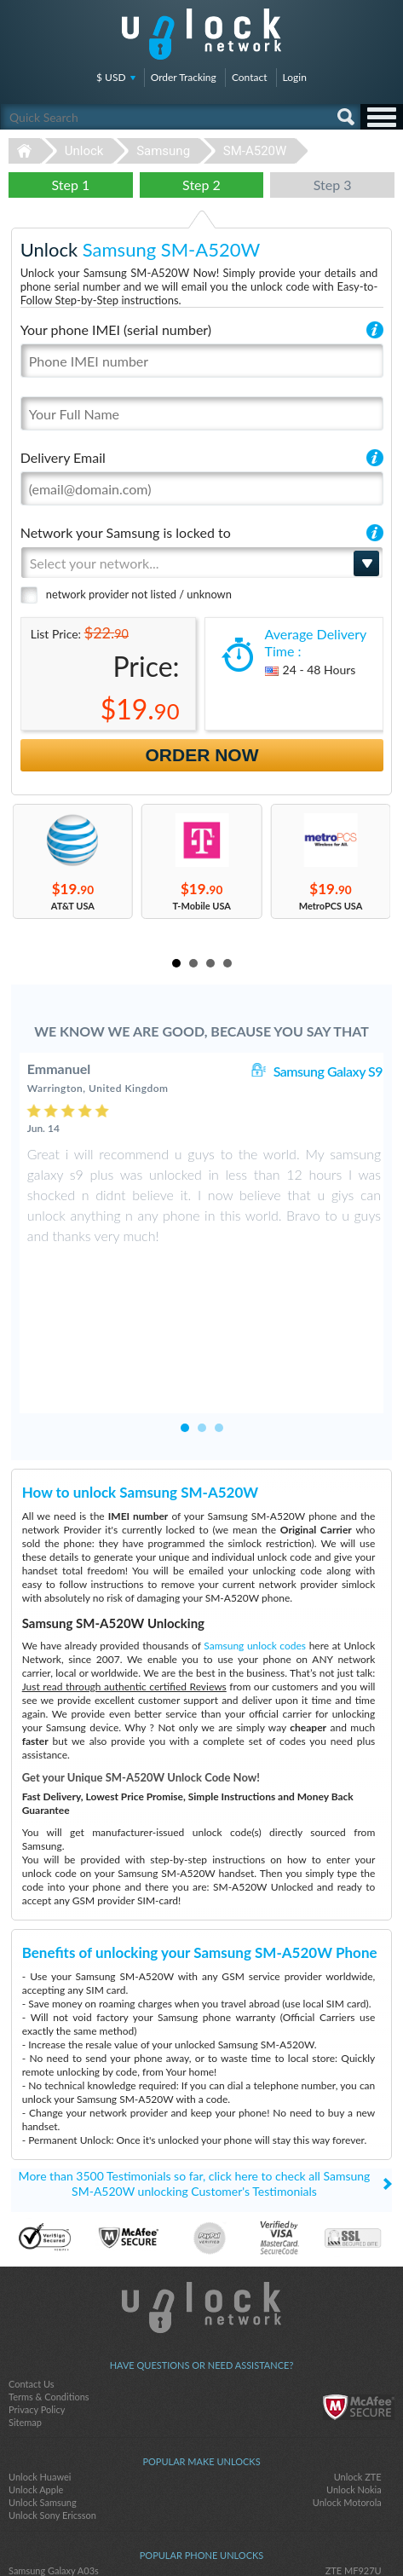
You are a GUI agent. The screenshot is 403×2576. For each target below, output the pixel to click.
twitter (202, 2534)
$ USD (111, 77)
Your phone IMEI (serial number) (115, 329)
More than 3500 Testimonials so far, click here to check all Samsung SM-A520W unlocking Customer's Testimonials (195, 2068)
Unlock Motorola (347, 2387)
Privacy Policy (37, 2294)
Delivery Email (63, 457)
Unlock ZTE (358, 2361)
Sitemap (25, 2307)
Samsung (163, 151)
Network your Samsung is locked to (125, 532)
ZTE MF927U (353, 2455)
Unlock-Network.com (201, 2192)
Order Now (202, 755)
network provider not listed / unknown (139, 594)
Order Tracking (183, 77)
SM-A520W (255, 151)
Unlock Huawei (40, 2361)
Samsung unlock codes (255, 1530)
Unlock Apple (36, 2374)
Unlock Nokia (354, 2374)
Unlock (84, 151)
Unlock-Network (201, 34)
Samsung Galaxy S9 (328, 1071)
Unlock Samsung (43, 2387)
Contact (250, 77)
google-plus (236, 2534)
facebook (168, 2534)
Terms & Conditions (49, 2281)
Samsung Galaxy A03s (54, 2455)
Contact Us (32, 2268)
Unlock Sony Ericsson (52, 2400)
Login (295, 77)
